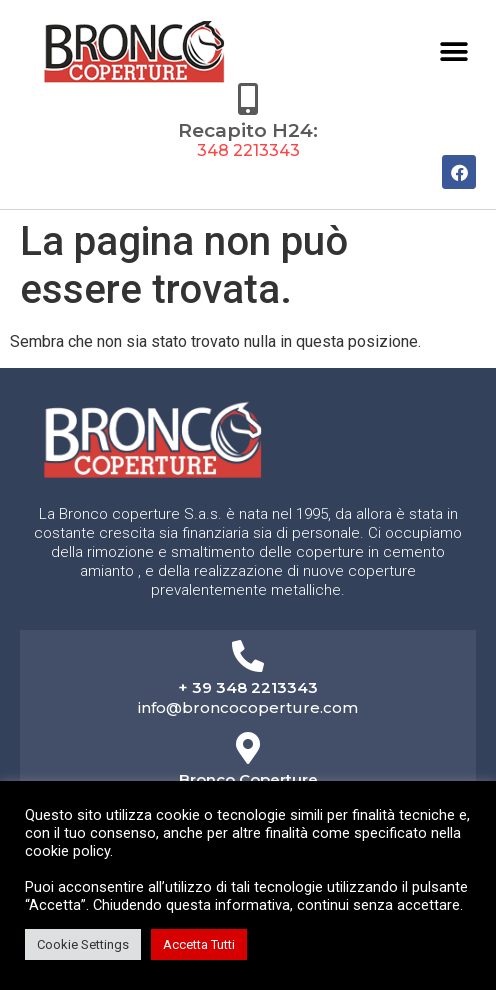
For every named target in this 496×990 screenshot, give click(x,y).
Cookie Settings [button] (83, 944)
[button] (453, 51)
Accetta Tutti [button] (199, 944)
